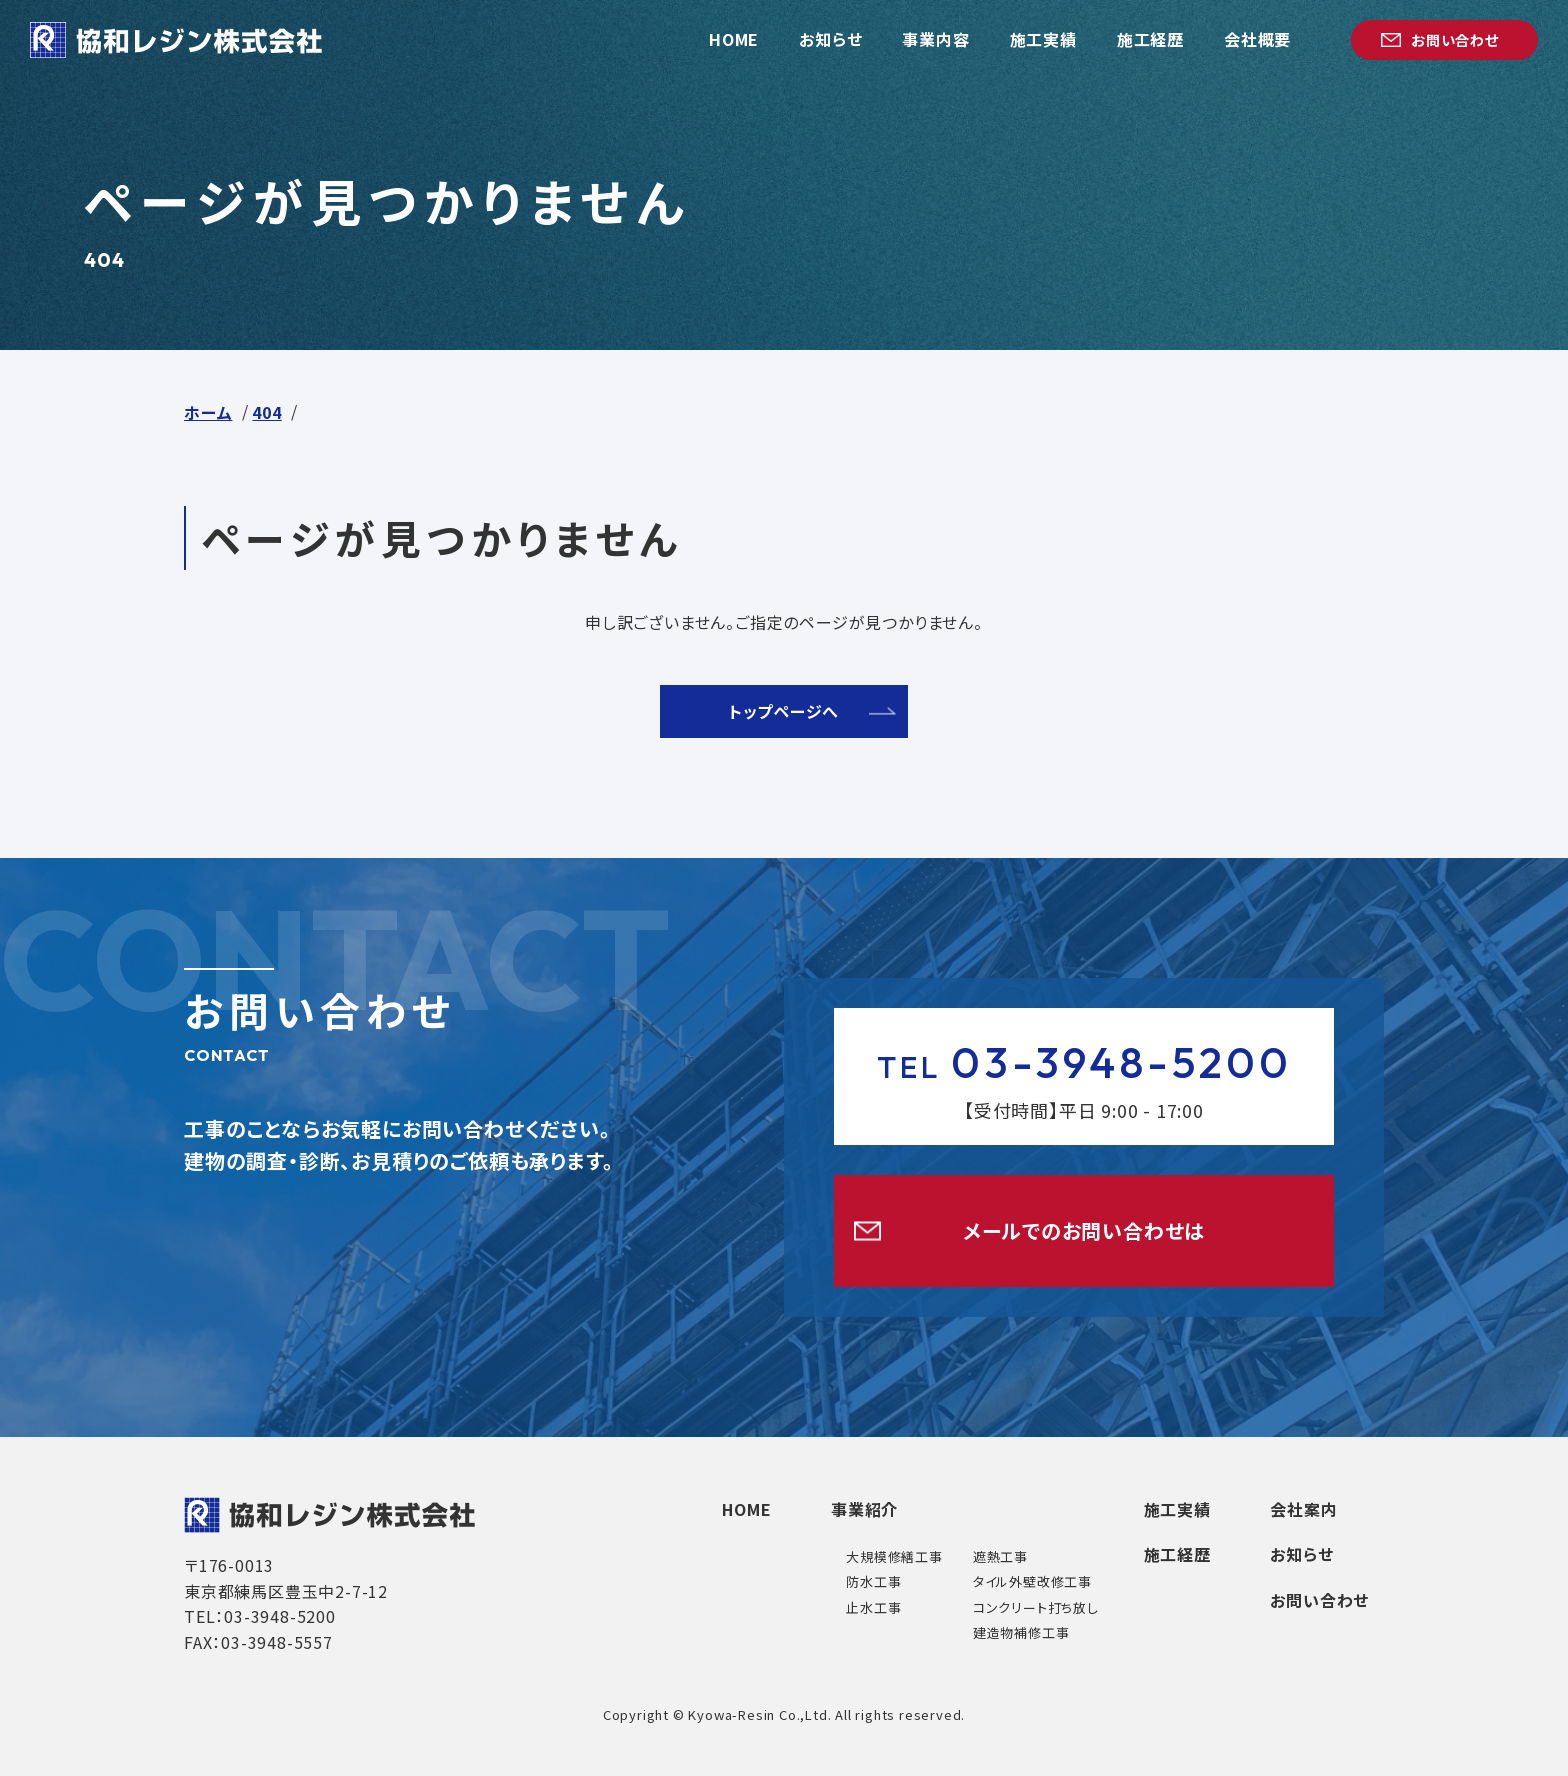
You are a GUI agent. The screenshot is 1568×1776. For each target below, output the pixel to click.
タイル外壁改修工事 (1031, 1581)
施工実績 (1176, 1509)
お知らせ (1301, 1555)
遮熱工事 (999, 1556)
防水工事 (872, 1581)
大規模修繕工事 (893, 1556)
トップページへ (784, 711)
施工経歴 (1176, 1555)
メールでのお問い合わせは (1084, 1230)
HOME (745, 1509)
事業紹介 (863, 1509)
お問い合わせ (1319, 1600)
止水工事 (872, 1607)
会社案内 (1303, 1509)
